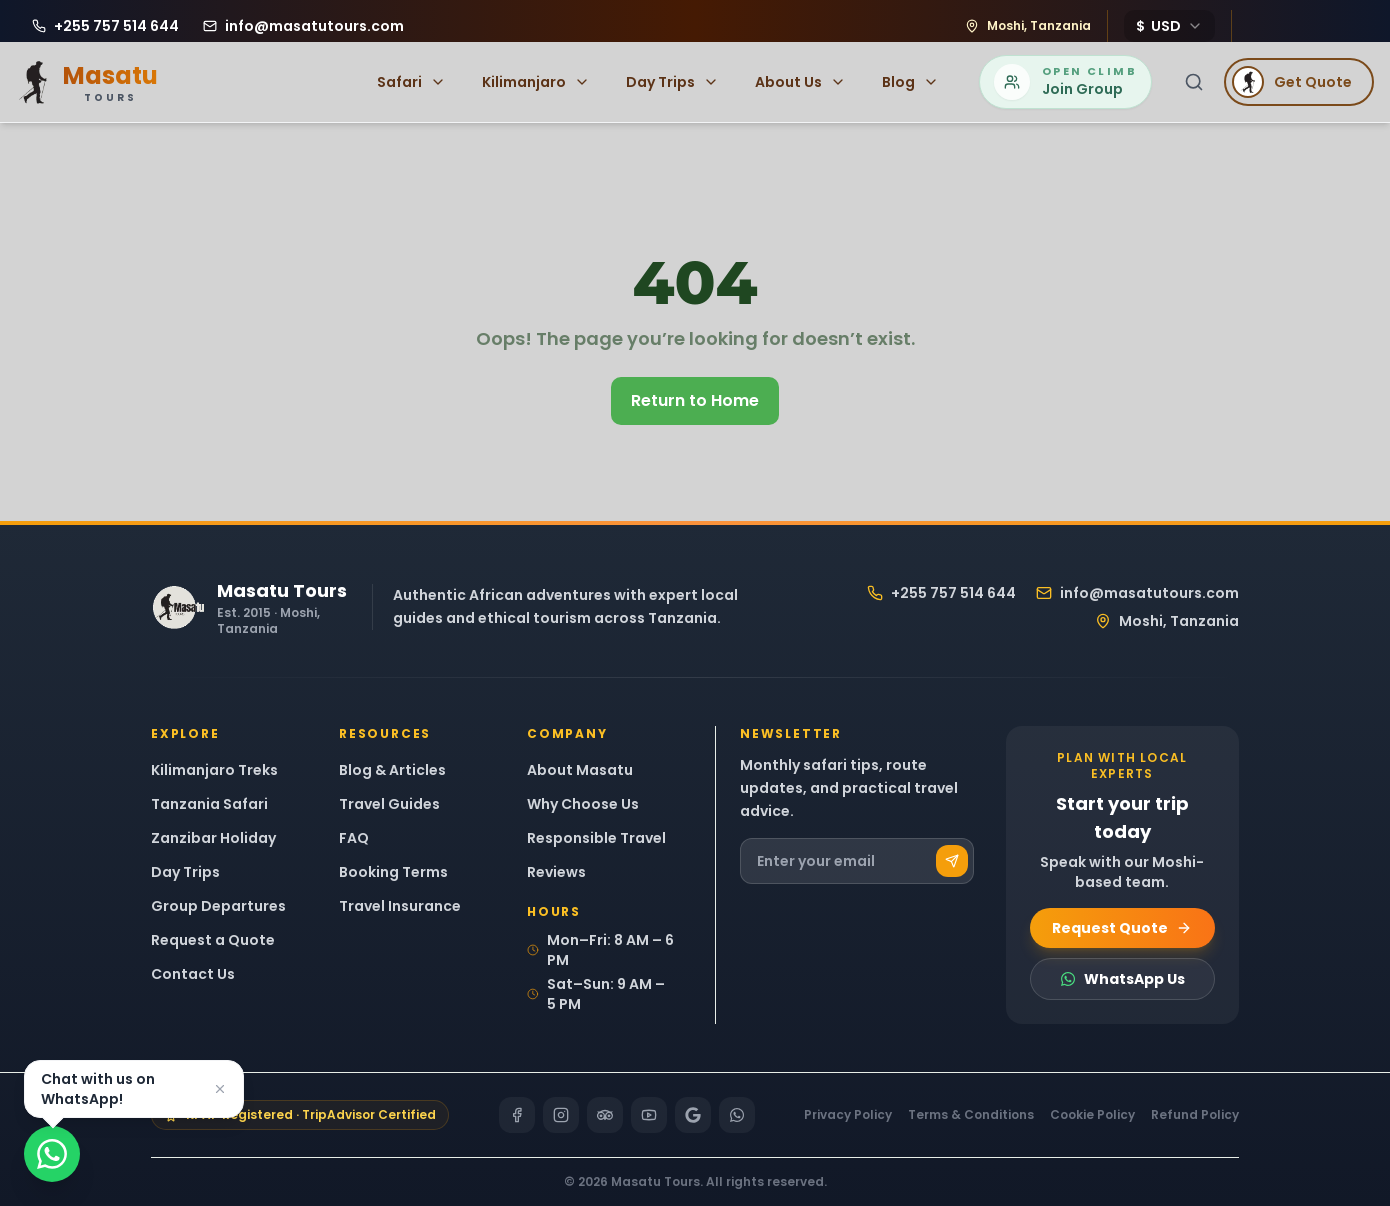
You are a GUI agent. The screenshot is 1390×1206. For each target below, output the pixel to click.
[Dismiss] (220, 1089)
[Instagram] (561, 1115)
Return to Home (695, 400)
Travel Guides (389, 804)
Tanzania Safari (209, 804)
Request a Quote (213, 940)
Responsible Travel (596, 838)
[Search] (1194, 82)
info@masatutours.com (1137, 593)
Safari (411, 82)
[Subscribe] (952, 861)
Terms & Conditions (971, 1115)
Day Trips (672, 82)
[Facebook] (517, 1115)
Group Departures (218, 906)
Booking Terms (393, 872)
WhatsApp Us (1122, 979)
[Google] (693, 1115)
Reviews (556, 872)
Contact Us (193, 974)
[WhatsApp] (737, 1115)
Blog (910, 82)
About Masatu (580, 770)
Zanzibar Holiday (213, 838)
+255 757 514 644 (941, 593)
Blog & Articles (392, 770)
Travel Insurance (400, 906)
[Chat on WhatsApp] (52, 1154)
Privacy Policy (848, 1115)
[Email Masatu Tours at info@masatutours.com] (303, 26)
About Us (800, 82)
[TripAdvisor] (605, 1115)
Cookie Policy (1092, 1115)
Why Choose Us (583, 804)
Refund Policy (1195, 1115)
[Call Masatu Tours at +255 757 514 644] (105, 26)
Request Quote (1122, 928)
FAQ (354, 838)
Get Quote (1292, 82)
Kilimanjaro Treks (214, 770)
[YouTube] (649, 1115)
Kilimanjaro (536, 82)
